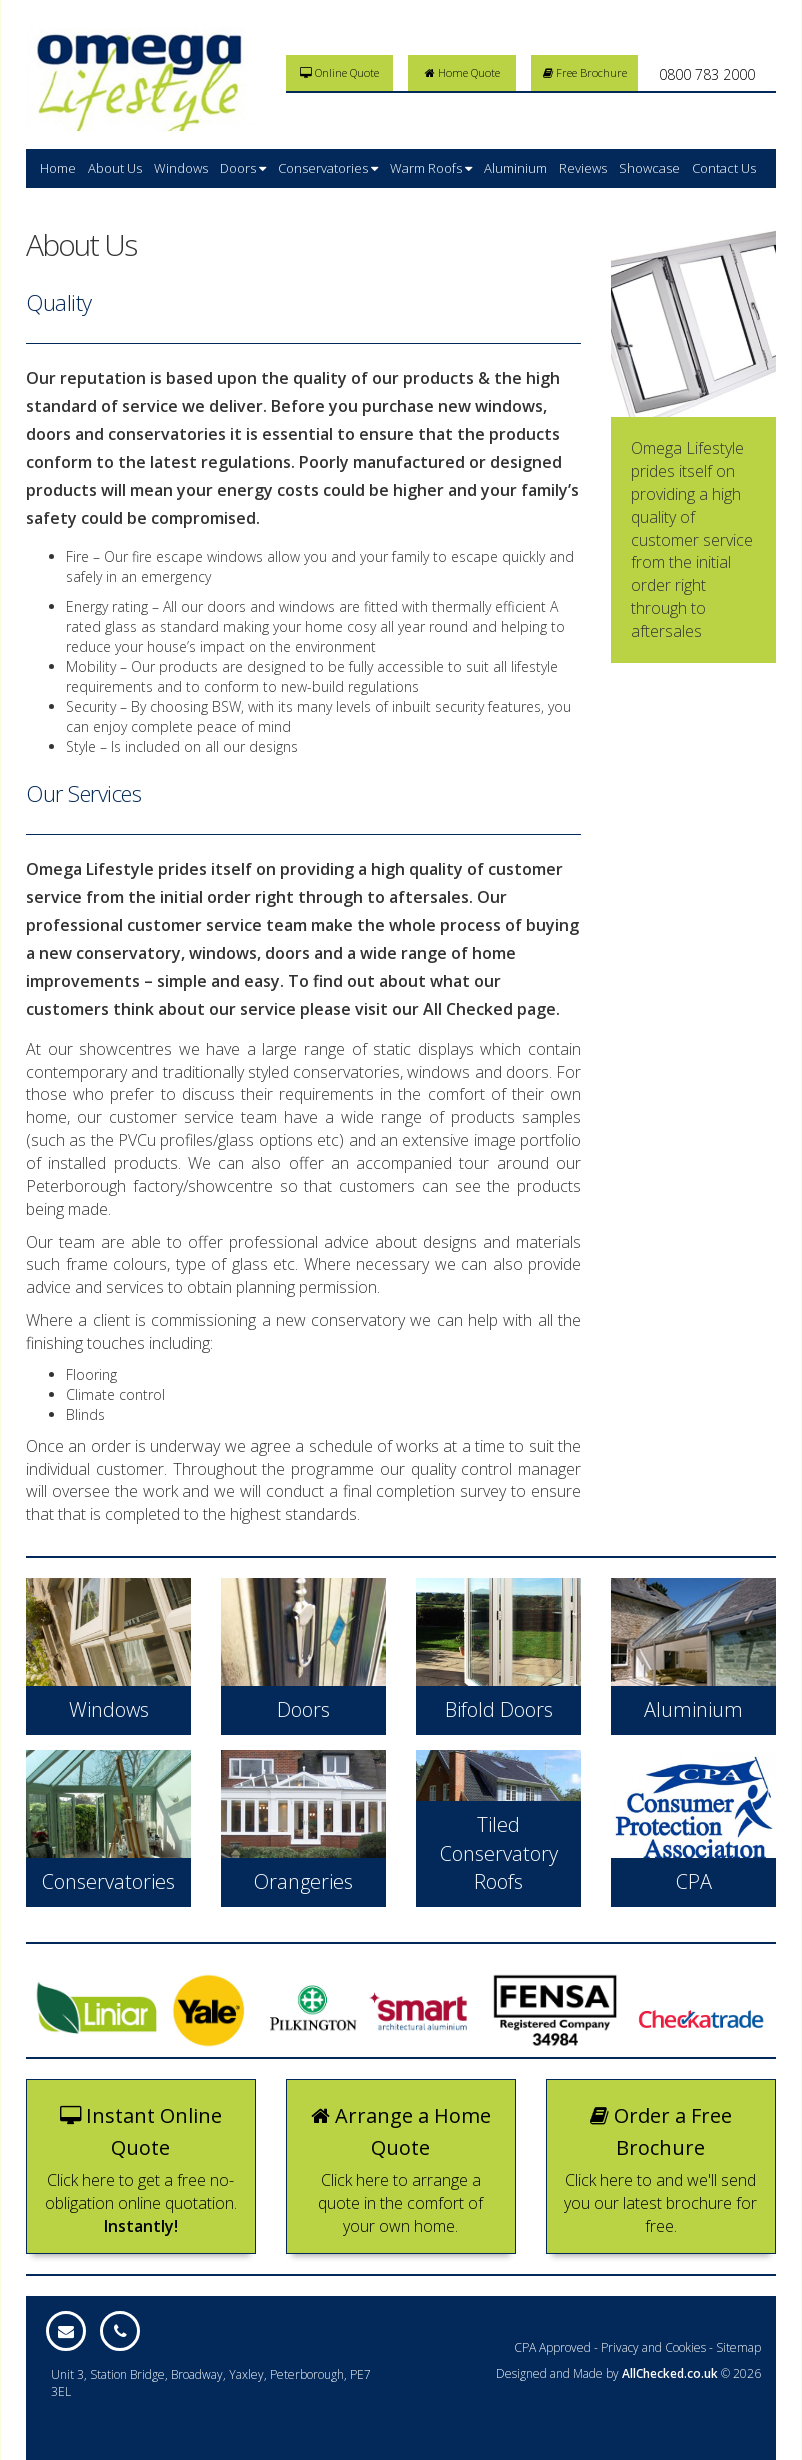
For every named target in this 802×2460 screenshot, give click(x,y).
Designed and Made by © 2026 (628, 2373)
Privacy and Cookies (653, 2347)
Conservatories (328, 168)
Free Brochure (585, 72)
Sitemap (738, 2347)
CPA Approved (552, 2347)
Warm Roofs (431, 168)
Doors (243, 168)
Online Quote (339, 72)
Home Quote (462, 72)
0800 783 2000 (707, 74)
